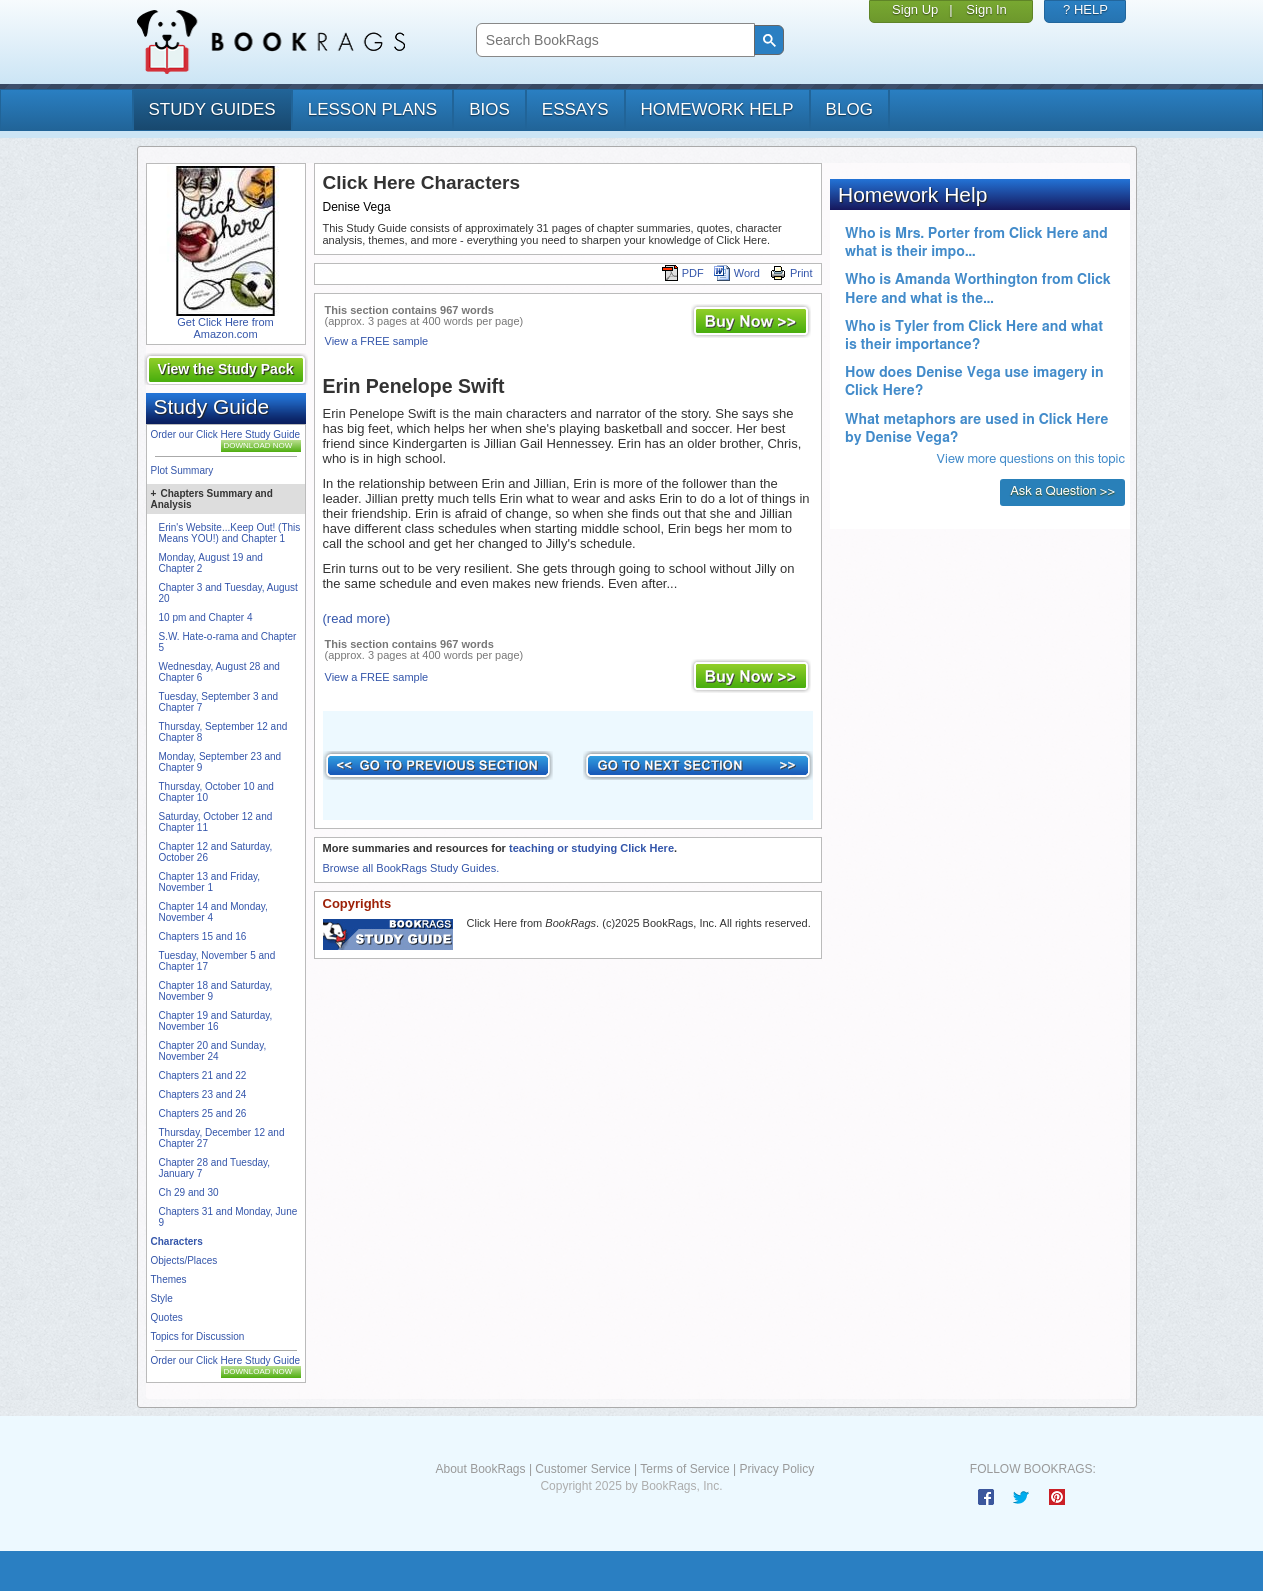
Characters (177, 1241)
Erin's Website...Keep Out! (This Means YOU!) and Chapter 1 (230, 533)
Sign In (986, 9)
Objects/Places (184, 1260)
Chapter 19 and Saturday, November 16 (216, 1021)
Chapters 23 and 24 (203, 1094)
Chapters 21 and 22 (203, 1075)
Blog (849, 109)
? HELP (1085, 9)
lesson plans (372, 109)
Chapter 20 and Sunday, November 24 (213, 1051)
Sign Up (915, 9)
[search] (613, 40)
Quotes (167, 1317)
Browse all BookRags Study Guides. (411, 868)
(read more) (357, 618)
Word (737, 273)
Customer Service (582, 1469)
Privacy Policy (776, 1469)
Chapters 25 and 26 (203, 1113)
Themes (169, 1279)
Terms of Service (684, 1469)
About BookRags (480, 1469)
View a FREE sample (377, 341)
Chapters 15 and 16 (203, 936)
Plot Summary (182, 470)
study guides (212, 109)
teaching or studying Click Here (591, 848)
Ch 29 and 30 (189, 1192)
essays (575, 109)
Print (791, 273)
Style (162, 1298)
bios (489, 109)
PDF (683, 273)
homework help (717, 109)
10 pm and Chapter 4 (206, 617)
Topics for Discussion (198, 1336)
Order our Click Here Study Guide (226, 434)
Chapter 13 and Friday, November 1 (210, 882)
